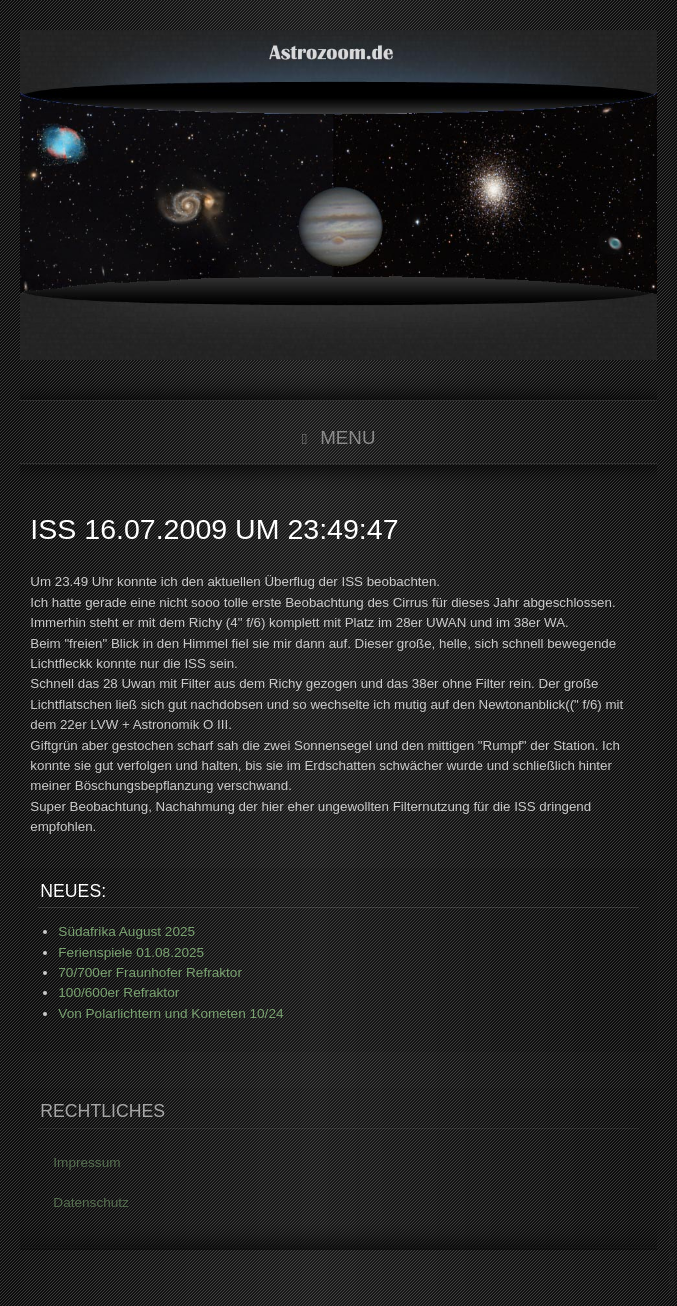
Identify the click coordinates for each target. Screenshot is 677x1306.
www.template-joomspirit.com (673, 1247)
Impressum (86, 1164)
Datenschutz (91, 1204)
